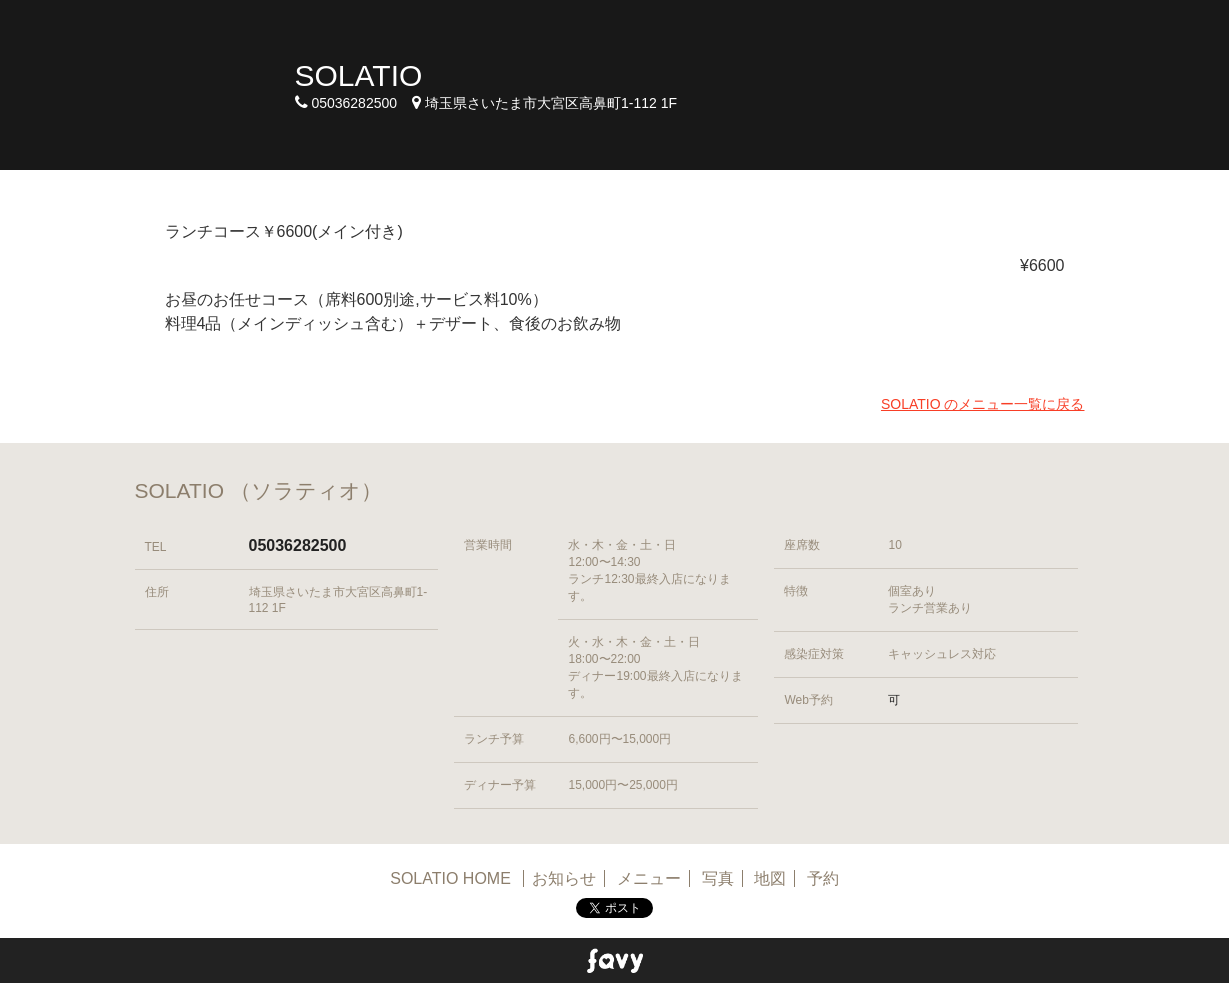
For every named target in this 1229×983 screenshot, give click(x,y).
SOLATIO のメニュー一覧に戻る (983, 404)
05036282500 (298, 545)
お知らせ (564, 878)
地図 (770, 878)
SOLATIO (359, 75)
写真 (718, 878)
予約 (823, 878)
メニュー (649, 878)
